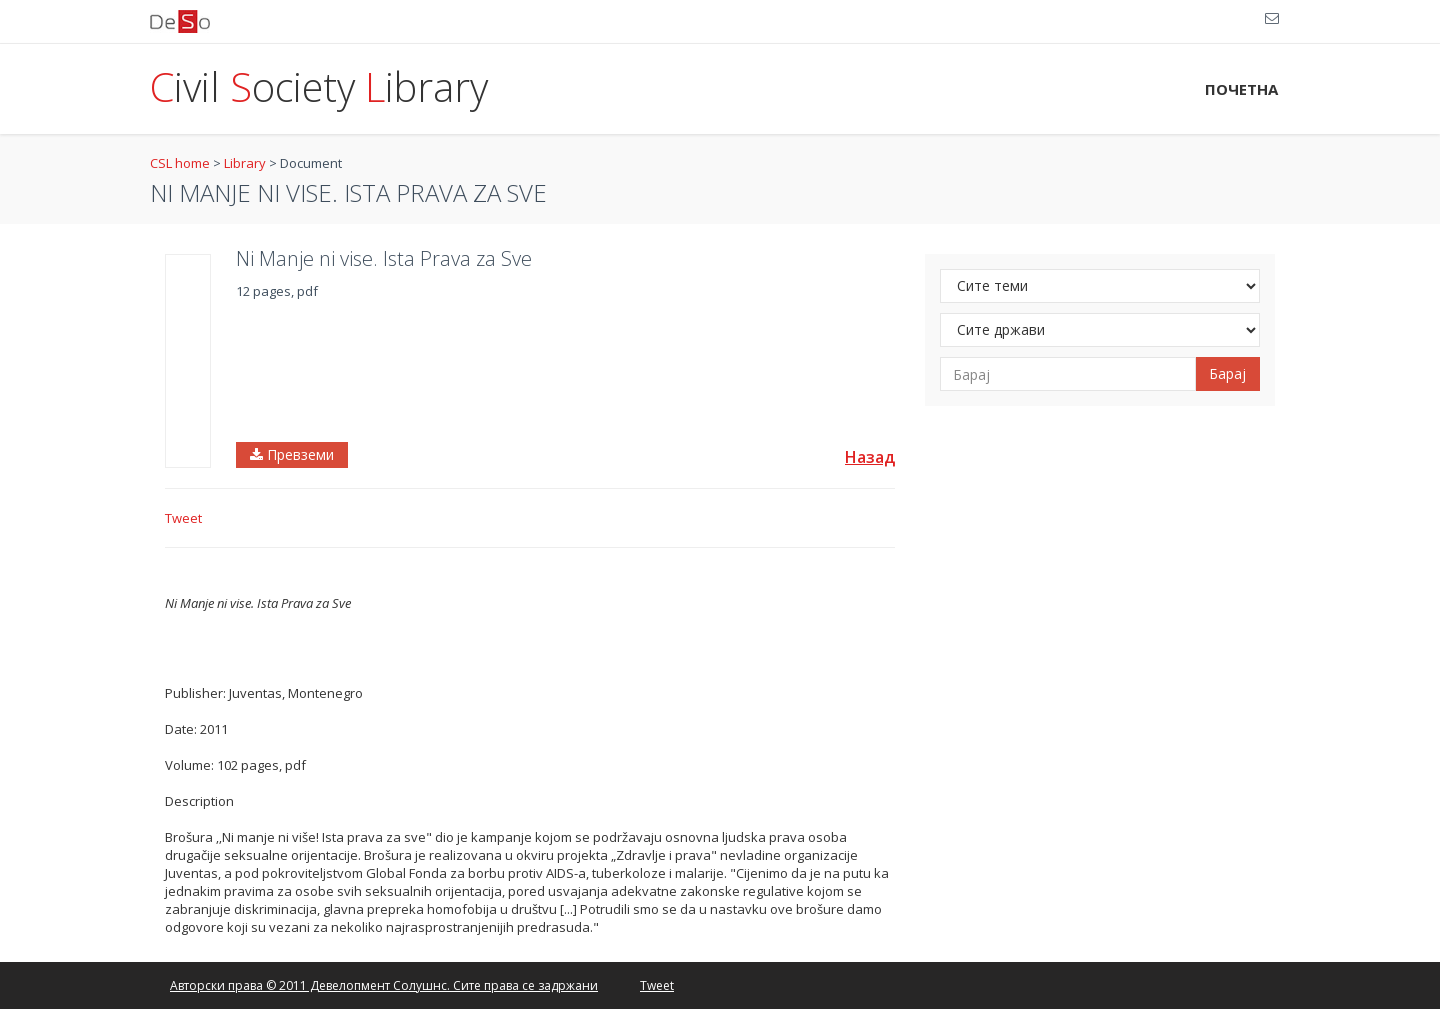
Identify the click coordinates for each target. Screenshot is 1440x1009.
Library (245, 163)
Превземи (292, 454)
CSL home (180, 163)
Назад (870, 457)
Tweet (183, 518)
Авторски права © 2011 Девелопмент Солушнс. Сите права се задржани (384, 985)
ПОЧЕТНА (1241, 89)
